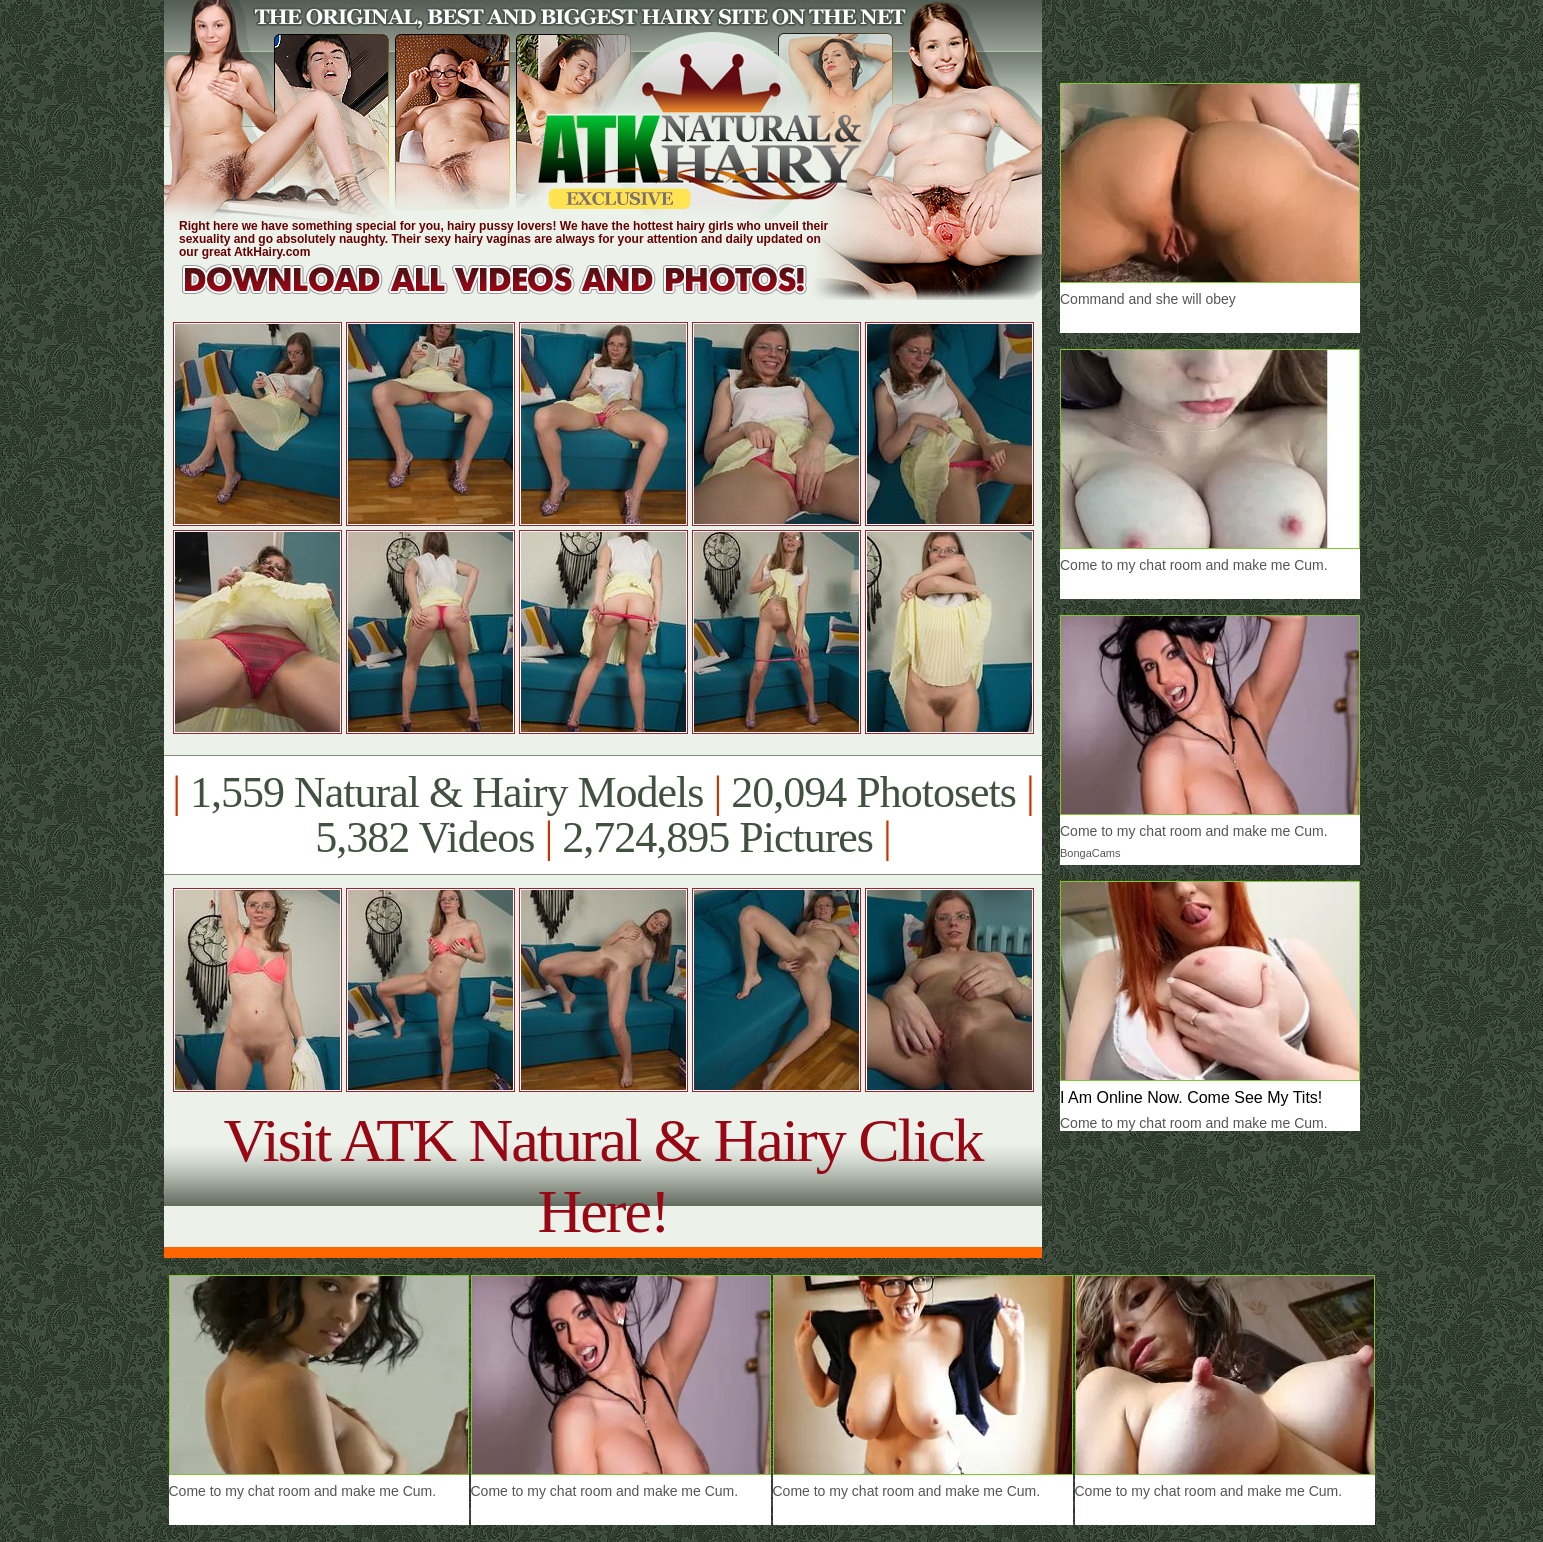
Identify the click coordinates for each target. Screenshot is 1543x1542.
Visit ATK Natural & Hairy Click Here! (602, 1175)
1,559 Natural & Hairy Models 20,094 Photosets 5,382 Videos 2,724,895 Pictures (602, 815)
